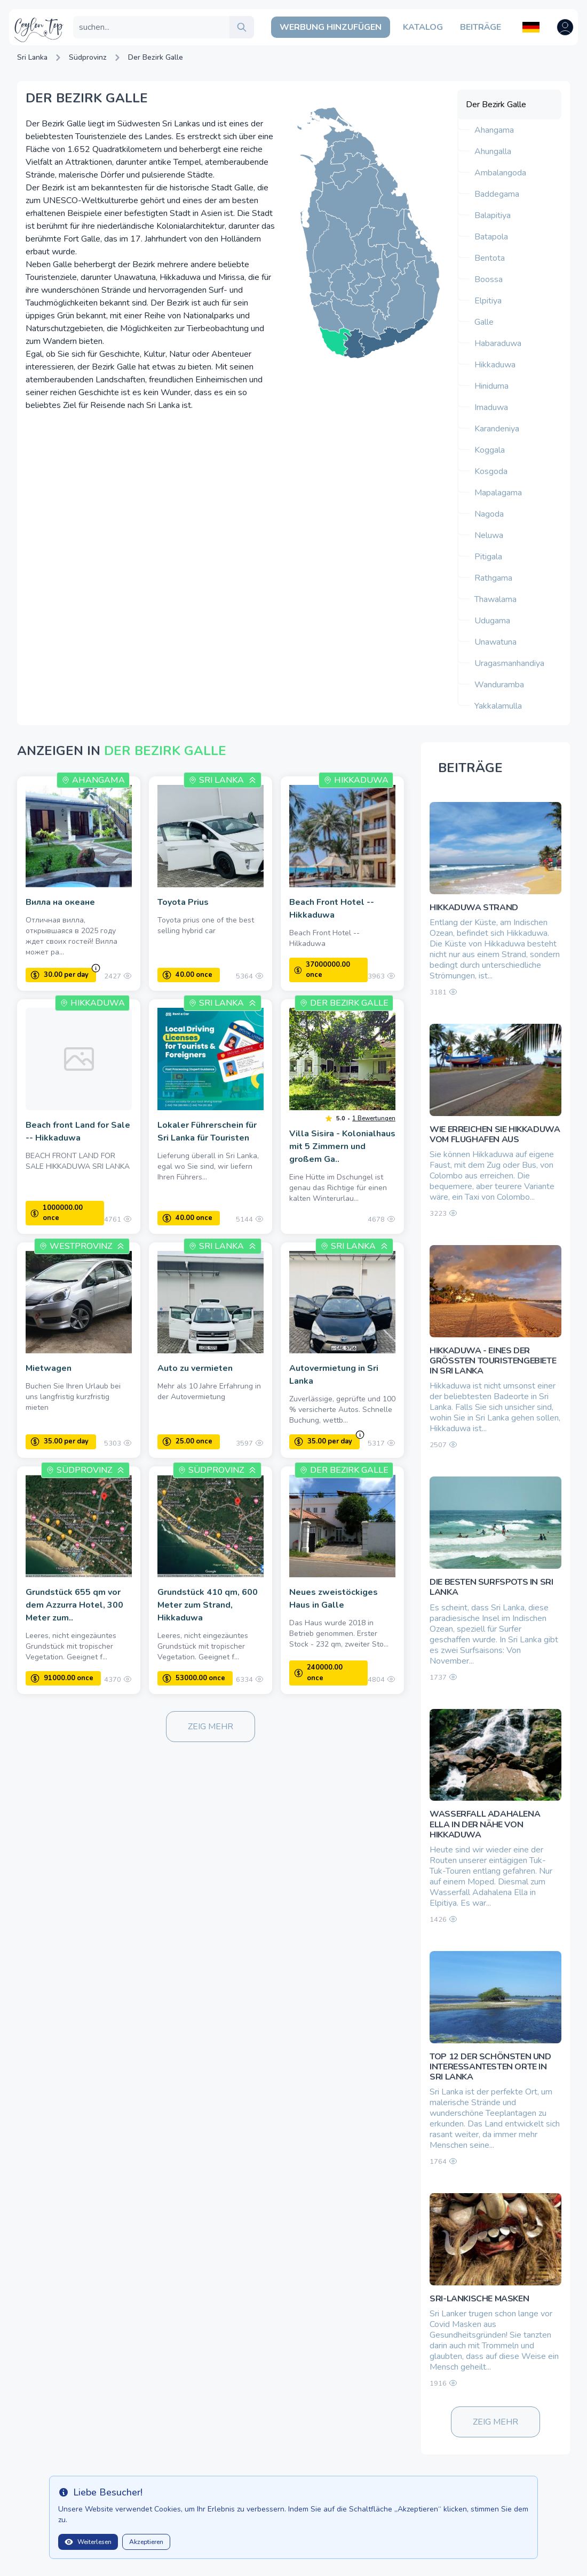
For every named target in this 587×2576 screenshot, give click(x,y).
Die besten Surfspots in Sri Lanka (491, 1587)
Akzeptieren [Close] (146, 2542)
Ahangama (494, 130)
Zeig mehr (210, 1726)
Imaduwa (491, 407)
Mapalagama (498, 493)
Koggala (489, 450)
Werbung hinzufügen (331, 27)
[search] (241, 27)
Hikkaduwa (494, 365)
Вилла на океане (60, 902)
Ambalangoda (500, 173)
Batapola (491, 237)
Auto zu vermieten (195, 1368)
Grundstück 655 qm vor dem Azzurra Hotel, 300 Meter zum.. (74, 1605)
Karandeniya (496, 429)
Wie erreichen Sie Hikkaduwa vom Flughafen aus (495, 1134)
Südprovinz (88, 57)
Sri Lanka (32, 57)
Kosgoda (490, 471)
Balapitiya (492, 215)
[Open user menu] (565, 27)
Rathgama (493, 578)
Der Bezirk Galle (155, 57)
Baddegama (496, 194)
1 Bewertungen (373, 1118)
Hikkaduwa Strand (474, 907)
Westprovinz (81, 1246)
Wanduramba (499, 685)
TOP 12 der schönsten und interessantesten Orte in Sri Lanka (490, 2067)
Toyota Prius (183, 902)
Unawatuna (495, 642)
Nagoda (489, 514)
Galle (484, 322)
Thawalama (495, 599)
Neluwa (488, 535)
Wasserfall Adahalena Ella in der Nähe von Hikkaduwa (485, 1824)
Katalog (423, 27)
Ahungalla (492, 151)
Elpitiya (488, 301)
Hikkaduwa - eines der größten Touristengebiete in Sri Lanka (493, 1361)
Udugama (492, 621)
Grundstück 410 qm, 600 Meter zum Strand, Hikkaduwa (207, 1605)
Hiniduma (491, 386)
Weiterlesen (88, 2542)
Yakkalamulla (498, 706)
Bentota (489, 258)
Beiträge (480, 27)
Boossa (488, 279)
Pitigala (488, 557)
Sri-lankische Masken (479, 2299)
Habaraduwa (497, 343)
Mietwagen (49, 1368)
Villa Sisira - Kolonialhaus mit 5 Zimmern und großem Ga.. (342, 1146)
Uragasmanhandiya (509, 663)
